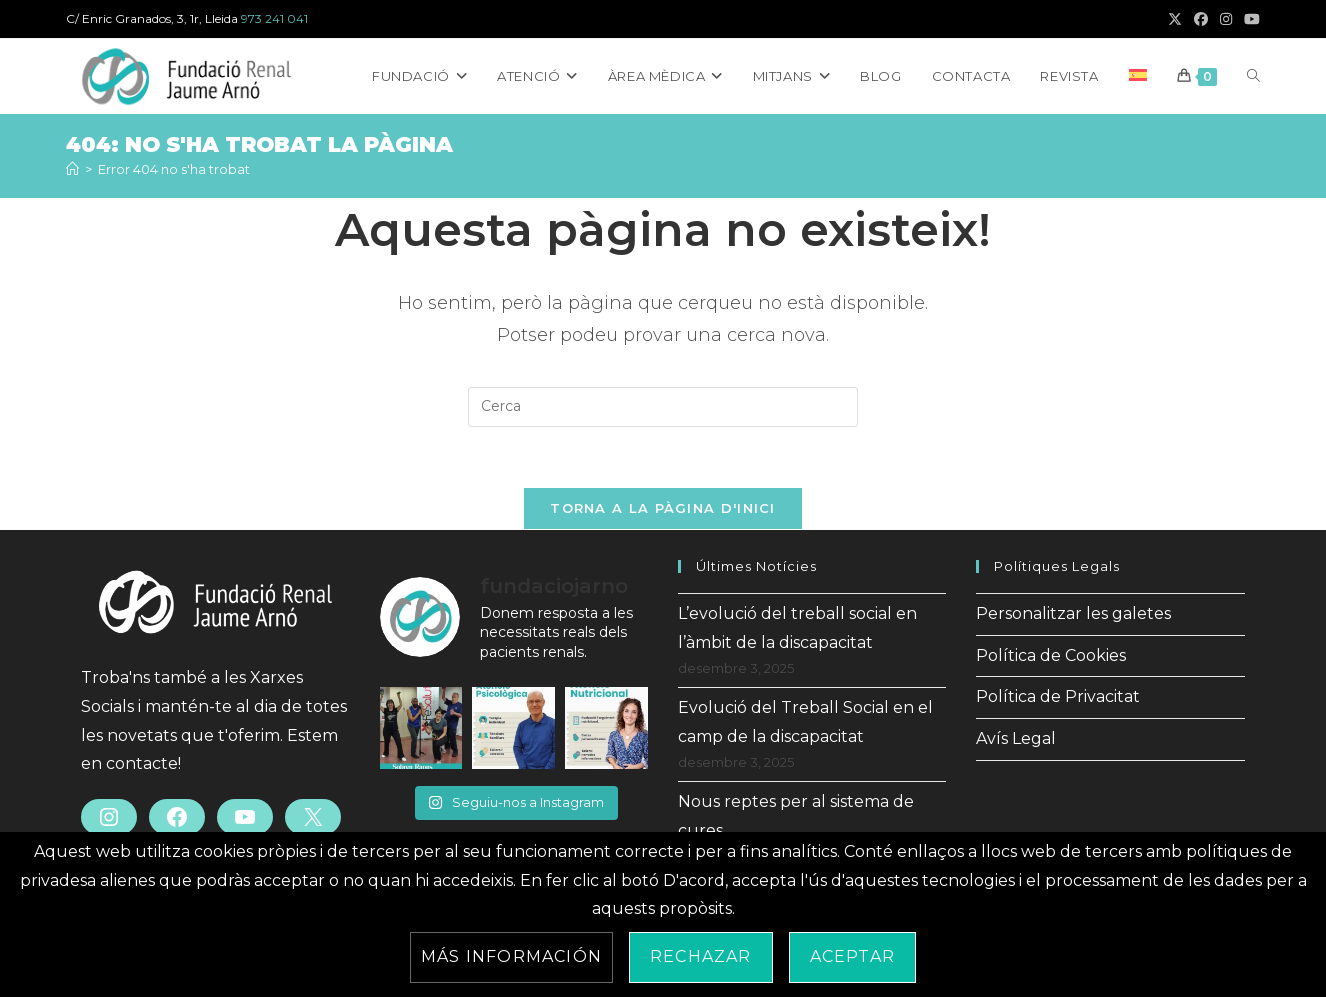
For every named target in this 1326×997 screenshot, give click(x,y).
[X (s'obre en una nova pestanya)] (1175, 19)
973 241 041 (274, 18)
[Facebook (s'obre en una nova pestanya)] (1201, 19)
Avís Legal (1016, 738)
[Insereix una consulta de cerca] (663, 407)
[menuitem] (1138, 76)
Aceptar (852, 956)
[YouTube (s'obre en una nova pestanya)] (1249, 19)
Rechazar (701, 956)
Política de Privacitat (1058, 696)
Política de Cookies (1051, 655)
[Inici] (72, 169)
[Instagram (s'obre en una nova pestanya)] (1226, 19)
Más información (511, 956)
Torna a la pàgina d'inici (663, 508)
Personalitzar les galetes (1073, 613)
